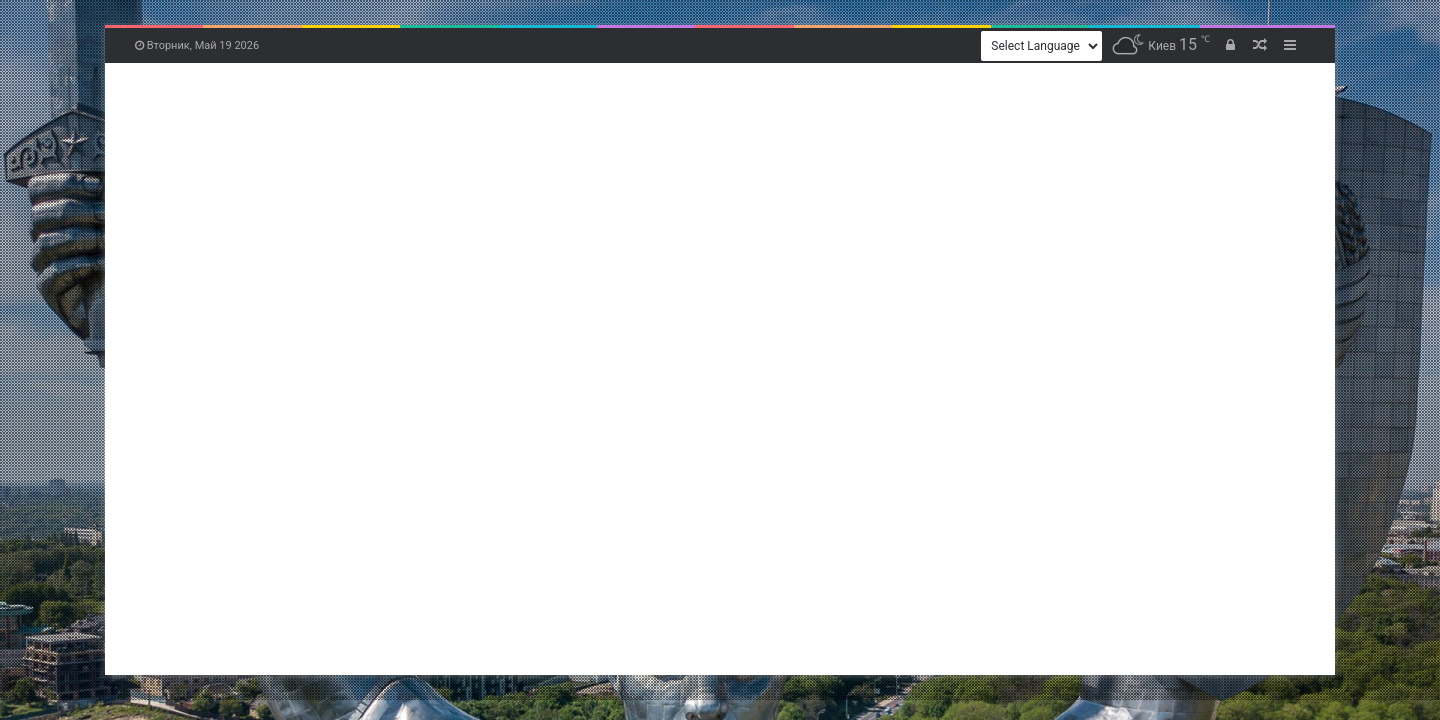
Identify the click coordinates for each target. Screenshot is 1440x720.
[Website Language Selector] (1041, 46)
